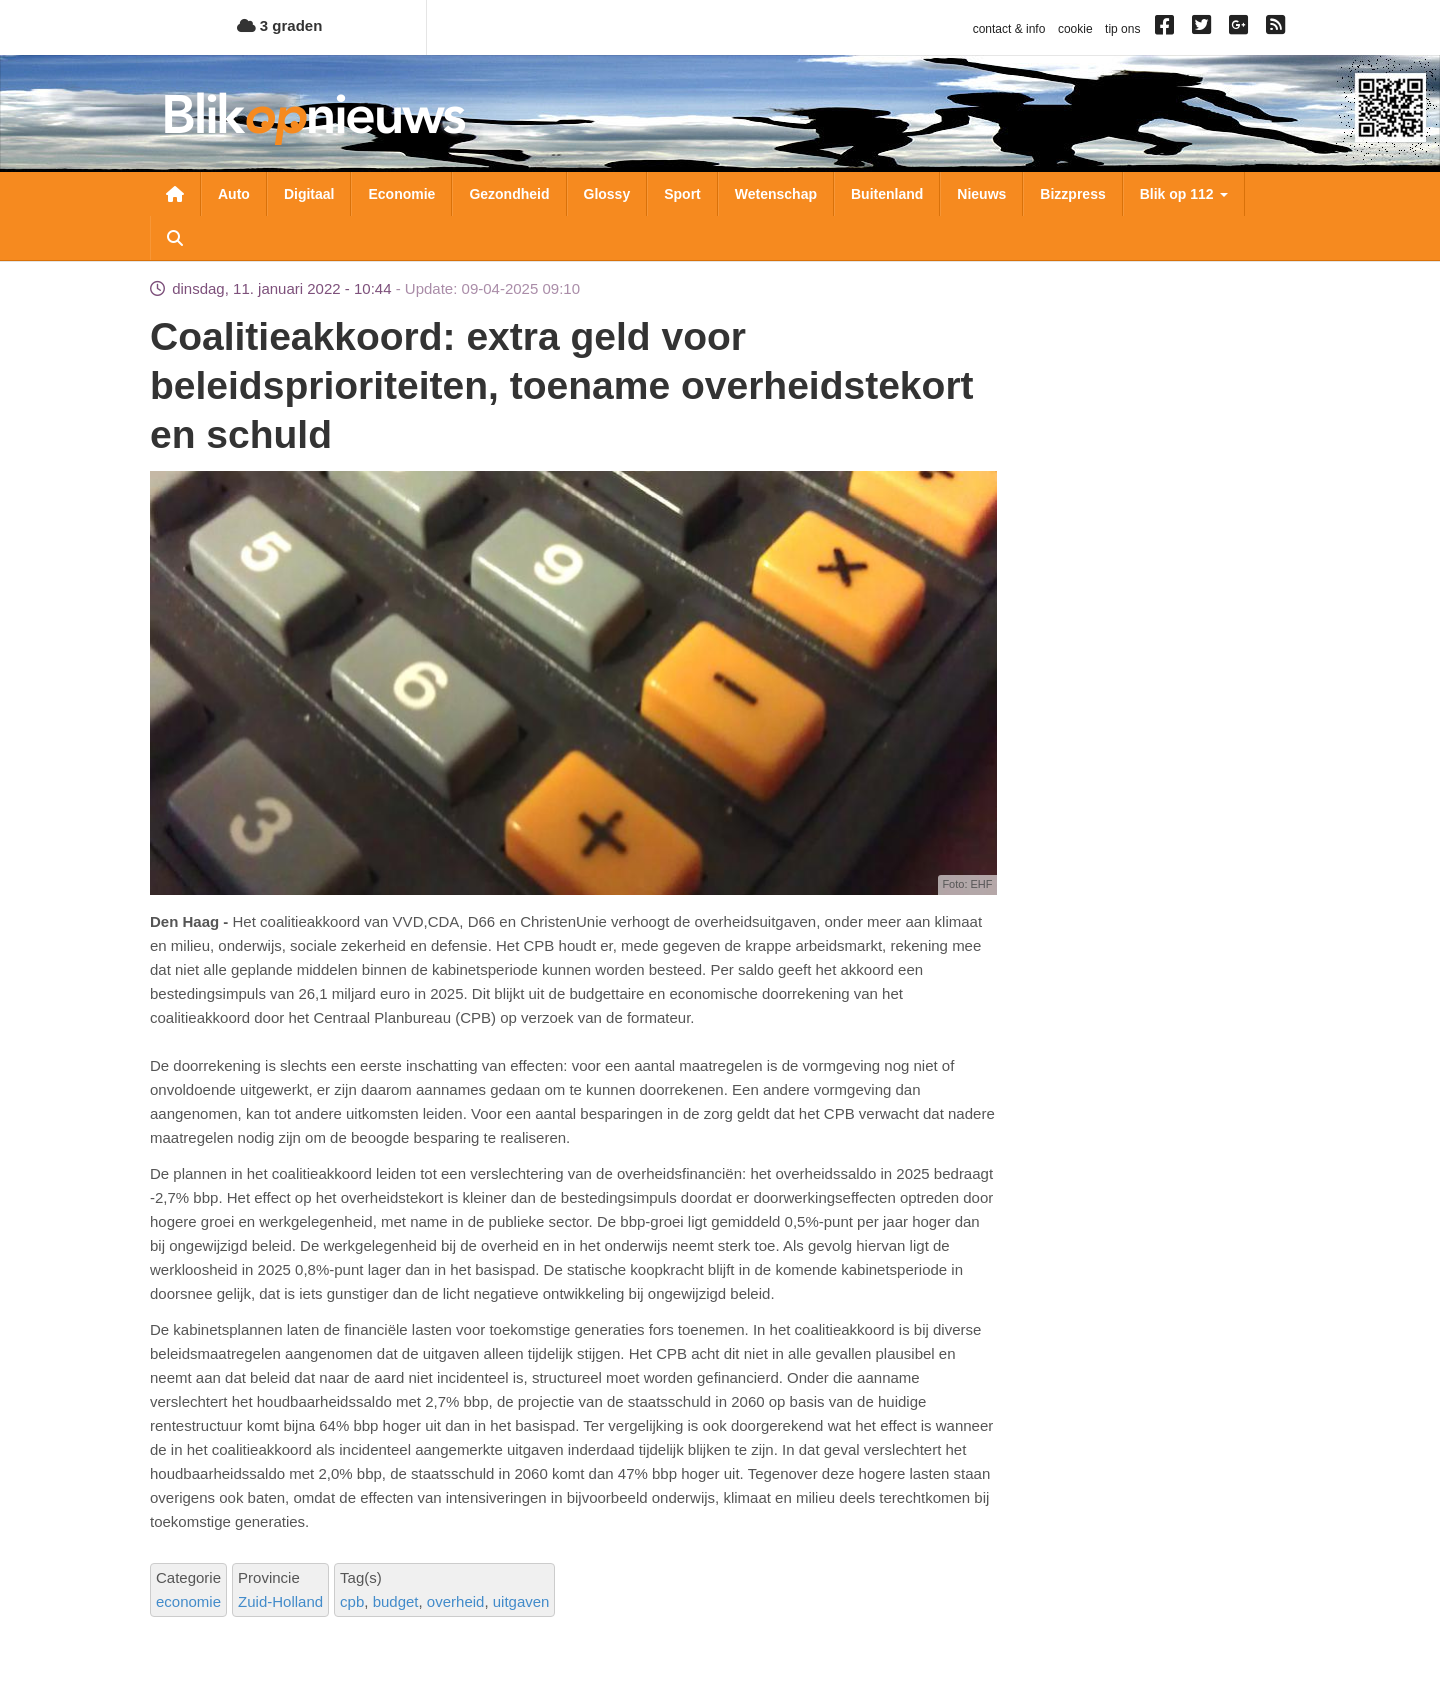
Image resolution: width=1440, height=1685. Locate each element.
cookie (1075, 29)
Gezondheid (509, 194)
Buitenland (887, 194)
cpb (352, 1601)
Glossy (607, 194)
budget (396, 1601)
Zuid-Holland (280, 1601)
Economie (401, 194)
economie (188, 1601)
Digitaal (309, 194)
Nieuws (981, 194)
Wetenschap (776, 194)
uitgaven (521, 1601)
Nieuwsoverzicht (175, 194)
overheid (456, 1601)
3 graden (280, 25)
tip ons (1122, 29)
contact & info (1009, 29)
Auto (234, 194)
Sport (682, 194)
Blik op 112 (1184, 194)
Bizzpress (1072, 194)
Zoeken (175, 238)
